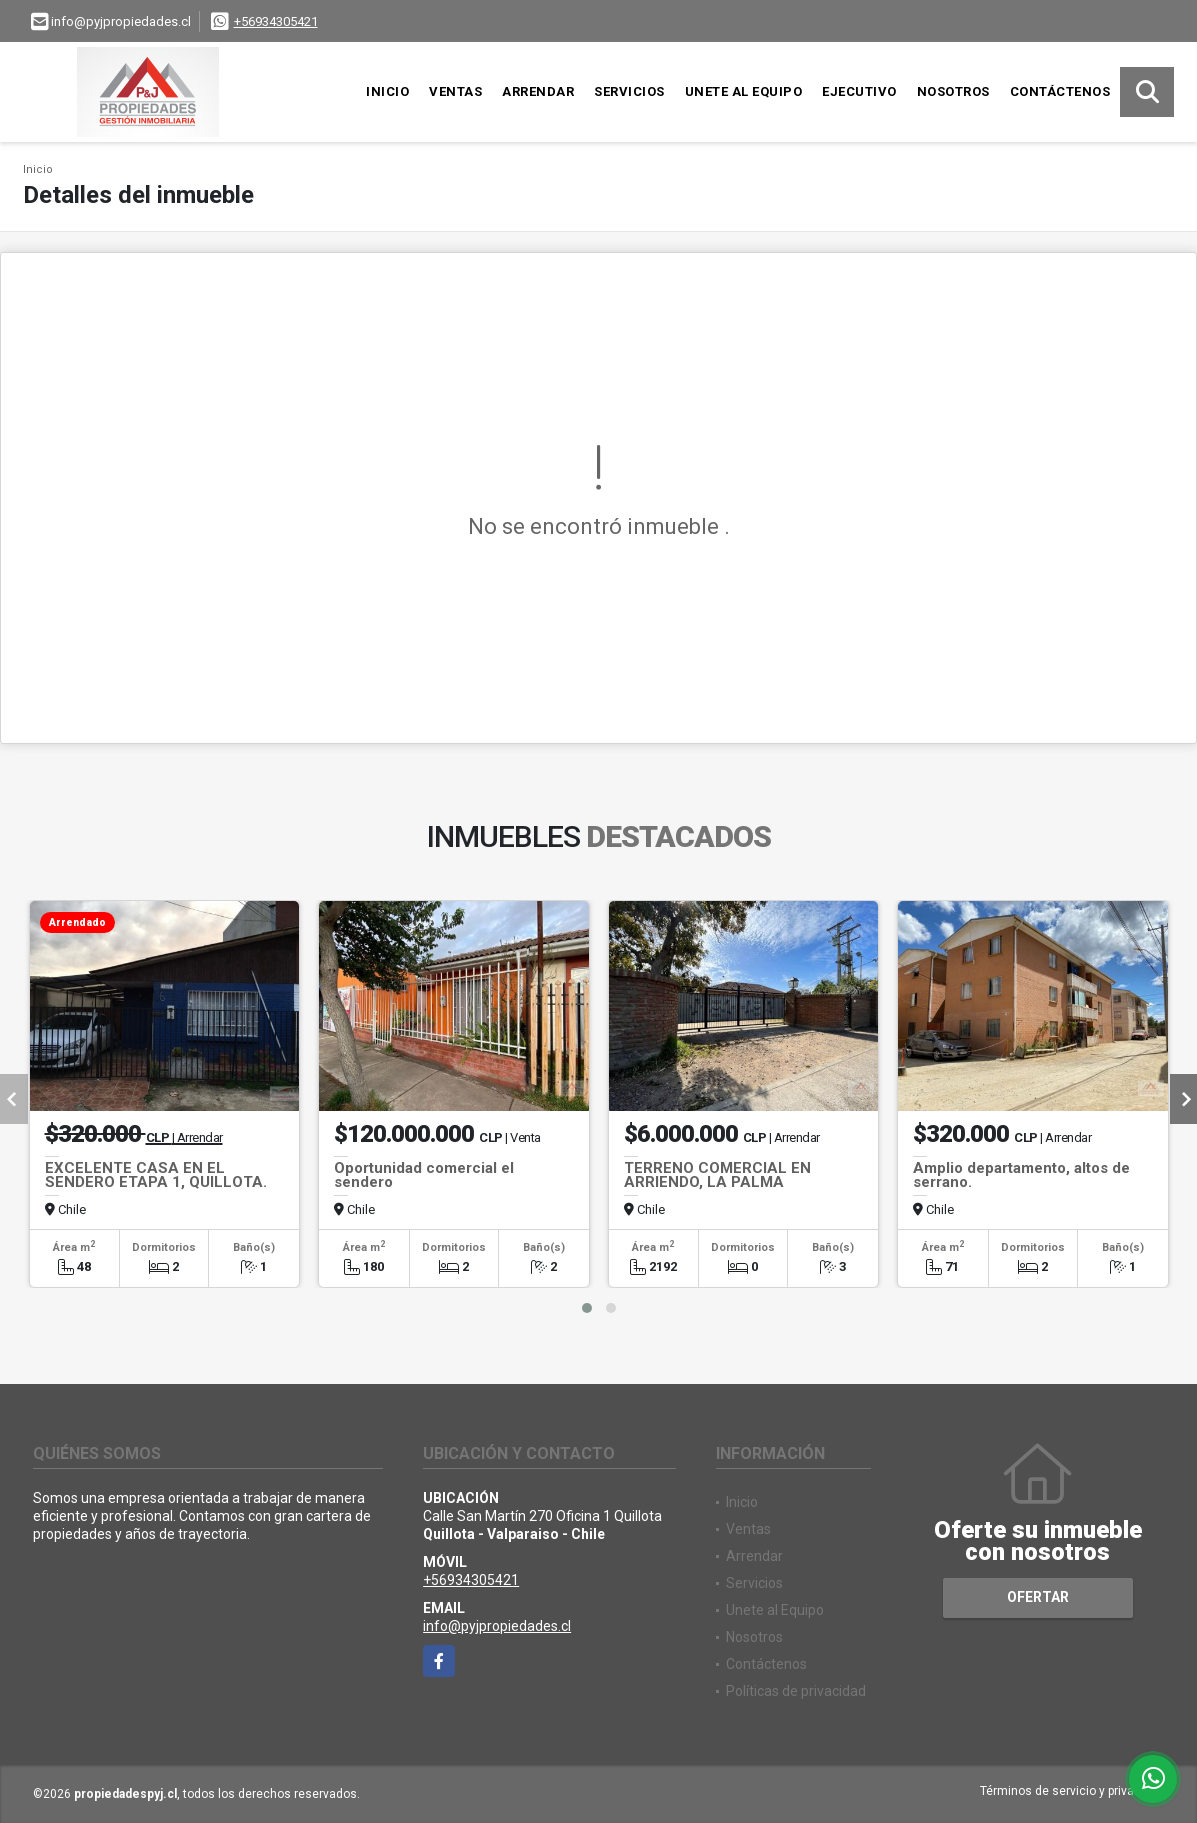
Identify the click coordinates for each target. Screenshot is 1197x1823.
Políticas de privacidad (796, 1691)
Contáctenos (1060, 91)
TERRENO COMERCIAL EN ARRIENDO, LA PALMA (717, 1175)
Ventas (455, 91)
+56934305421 (276, 21)
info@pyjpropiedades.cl (497, 1626)
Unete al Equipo (744, 91)
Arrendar (538, 91)
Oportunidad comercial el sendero (424, 1175)
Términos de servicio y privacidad (1072, 1791)
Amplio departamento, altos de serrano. (1021, 1175)
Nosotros (953, 91)
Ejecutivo (859, 91)
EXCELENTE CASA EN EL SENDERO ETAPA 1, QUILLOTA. (156, 1175)
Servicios (629, 91)
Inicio (387, 91)
